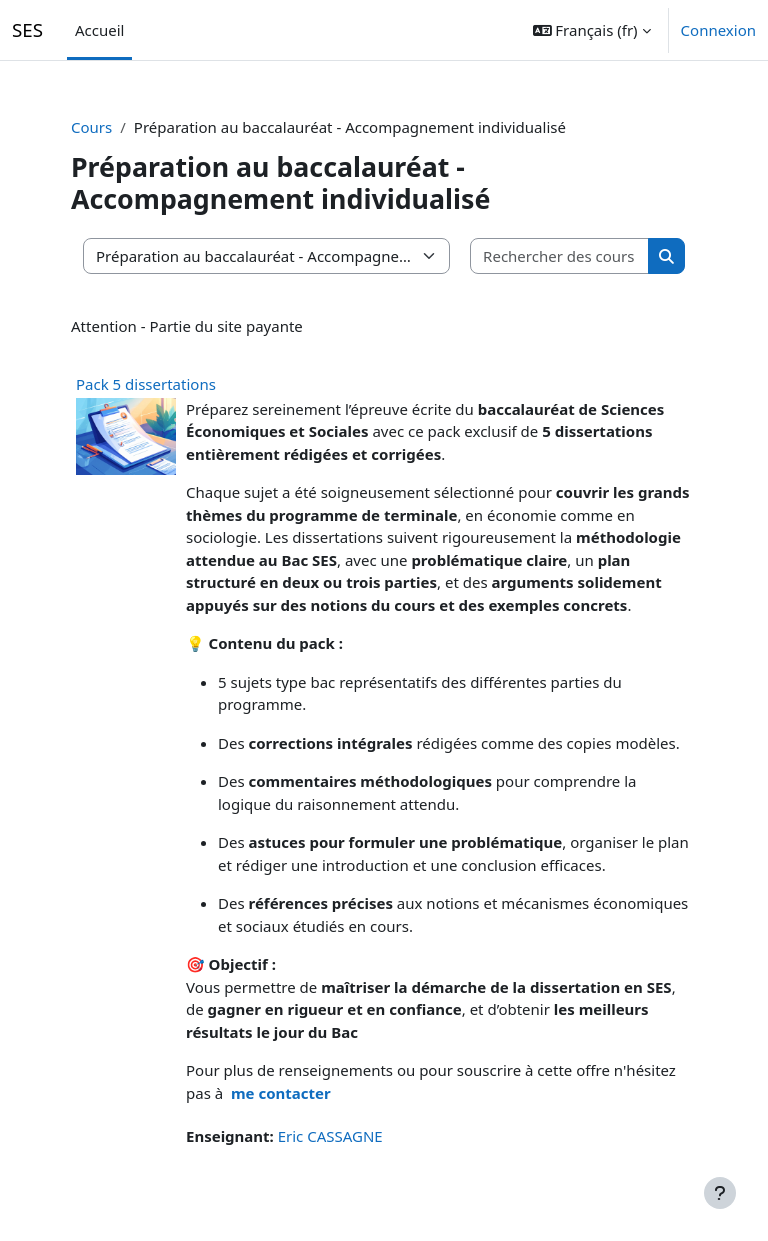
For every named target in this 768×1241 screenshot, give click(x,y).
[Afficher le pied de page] (720, 1193)
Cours (91, 127)
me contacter (281, 1093)
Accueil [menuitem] (99, 30)
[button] (592, 30)
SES (27, 29)
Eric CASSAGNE (330, 1136)
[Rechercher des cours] (560, 256)
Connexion (718, 30)
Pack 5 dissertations (146, 384)
